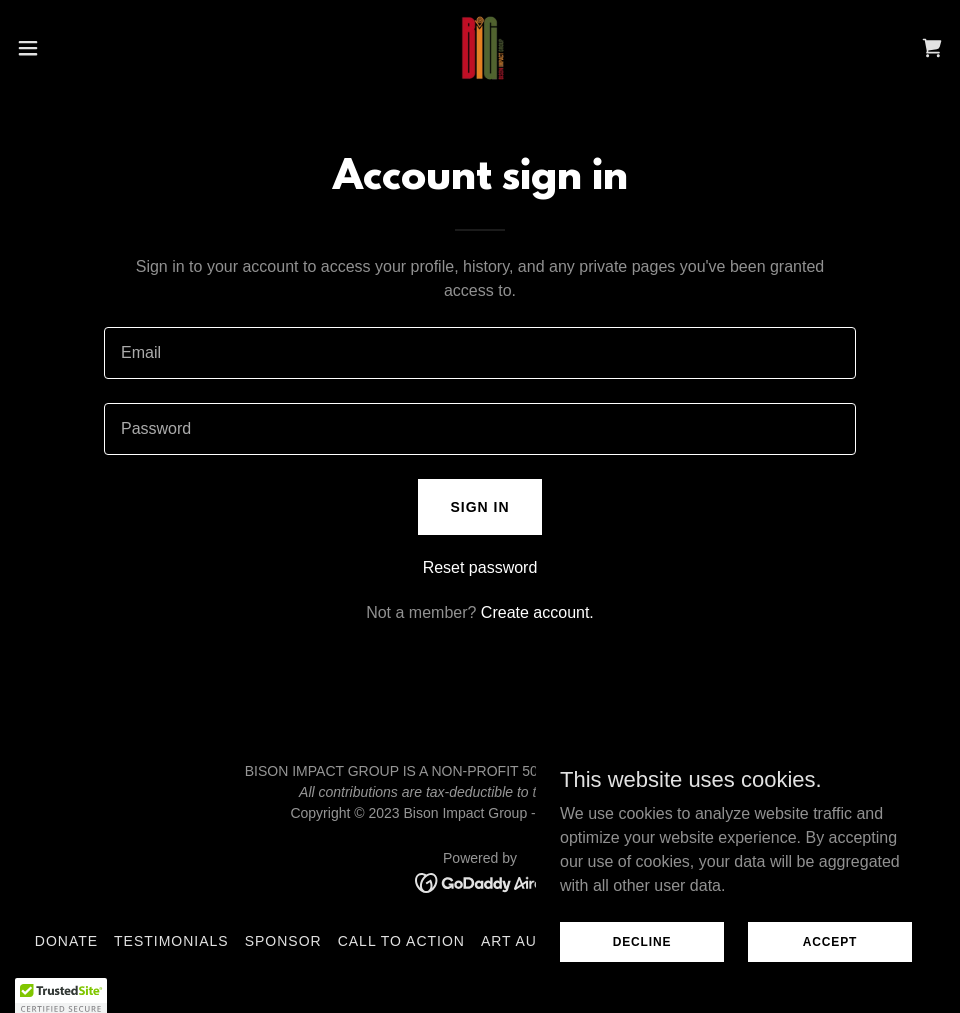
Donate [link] (66, 941)
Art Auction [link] (533, 941)
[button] (79, 48)
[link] (480, 48)
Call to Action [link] (401, 941)
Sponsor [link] (283, 941)
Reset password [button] (480, 567)
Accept (830, 941)
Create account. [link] (537, 612)
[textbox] (480, 353)
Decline (642, 941)
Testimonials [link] (171, 941)
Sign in (479, 507)
